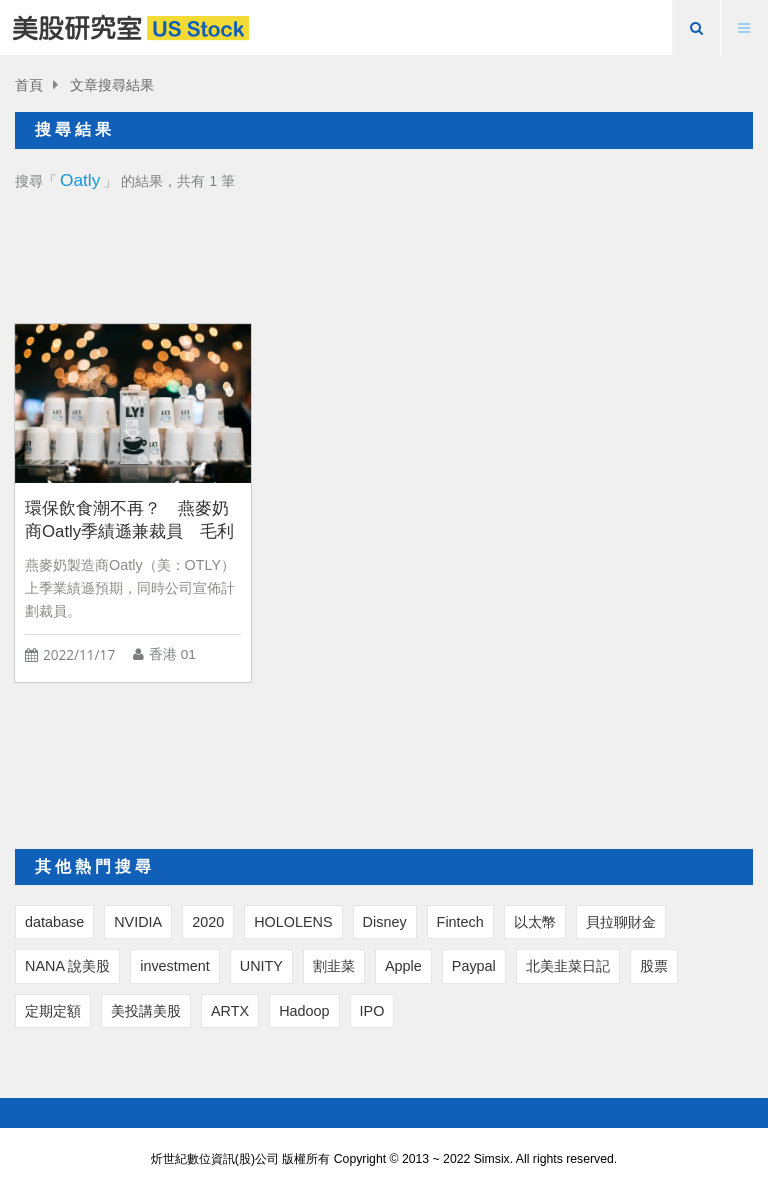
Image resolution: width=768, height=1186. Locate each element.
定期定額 (53, 1011)
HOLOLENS (293, 922)
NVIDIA (138, 922)
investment (175, 966)
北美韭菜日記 (568, 966)
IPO (372, 1011)
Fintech (460, 922)
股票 (654, 966)
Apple (403, 966)
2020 (208, 922)
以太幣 (535, 922)
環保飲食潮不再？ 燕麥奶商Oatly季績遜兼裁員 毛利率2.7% (129, 520)
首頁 (29, 85)
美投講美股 (146, 1011)
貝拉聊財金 (621, 922)
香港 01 (172, 654)
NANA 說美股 (67, 966)
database (54, 922)
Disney (385, 922)
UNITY (261, 966)
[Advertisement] (384, 252)
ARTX (230, 1011)
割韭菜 (334, 966)
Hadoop (304, 1011)
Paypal (474, 966)
